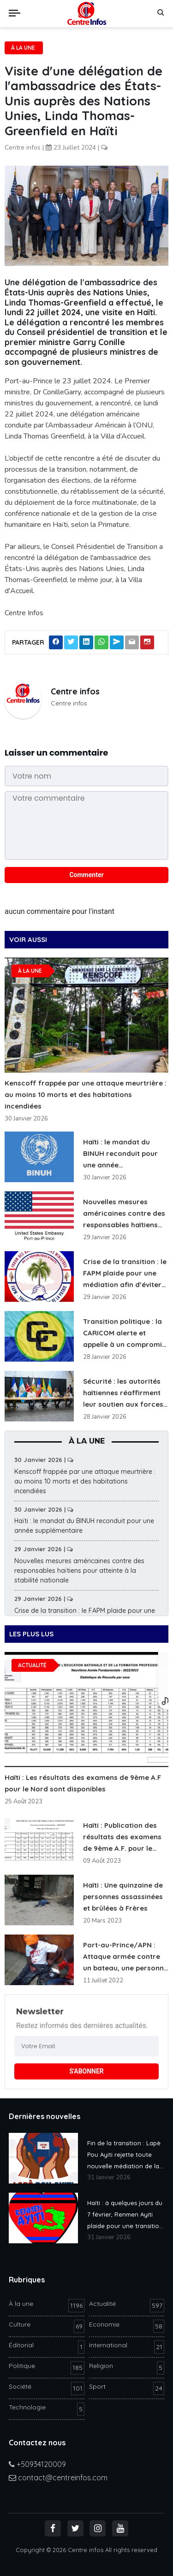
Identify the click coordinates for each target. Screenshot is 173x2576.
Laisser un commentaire (56, 752)
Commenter (86, 874)
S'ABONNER (86, 2071)
